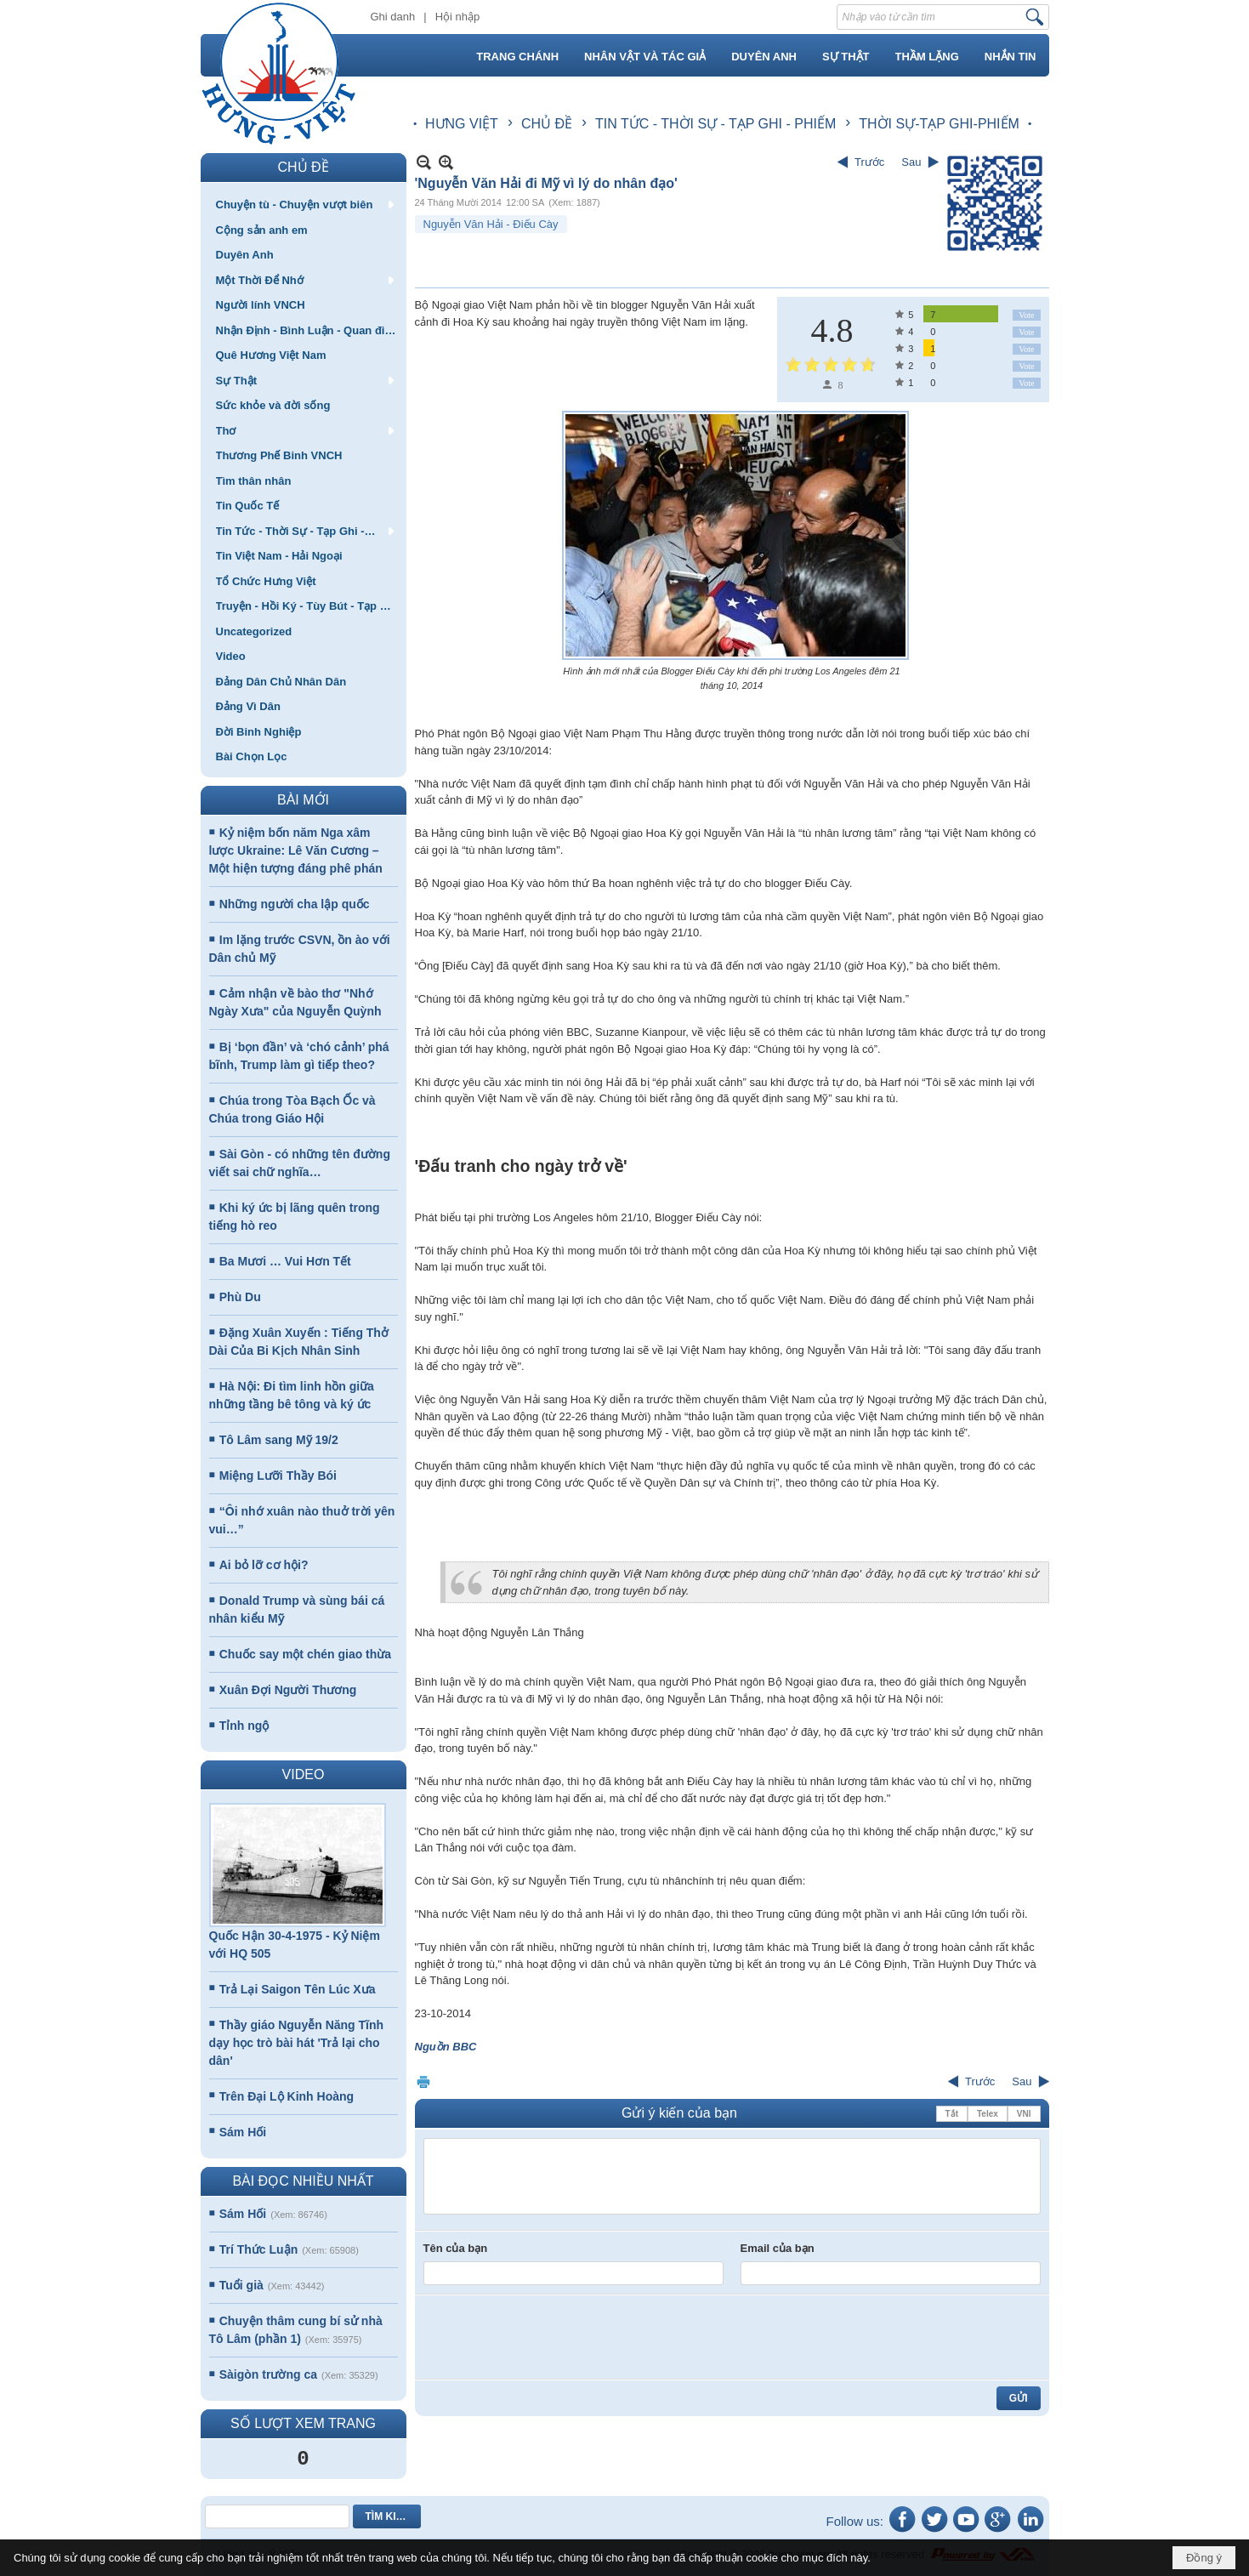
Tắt (951, 2113)
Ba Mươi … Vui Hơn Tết (285, 1261)
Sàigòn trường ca (268, 2374)
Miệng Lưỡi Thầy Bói (278, 1475)
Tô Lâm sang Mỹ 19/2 (278, 1440)
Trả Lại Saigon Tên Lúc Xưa (297, 1989)
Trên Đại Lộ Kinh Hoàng (286, 2096)
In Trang (423, 2081)
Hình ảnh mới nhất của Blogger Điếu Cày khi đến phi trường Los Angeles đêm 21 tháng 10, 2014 (731, 678)
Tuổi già (241, 2285)
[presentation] (552, 2337)
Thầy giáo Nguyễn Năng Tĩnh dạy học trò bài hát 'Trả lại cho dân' (296, 2042)
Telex (987, 2113)
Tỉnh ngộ (244, 1725)
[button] (303, 204)
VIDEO (303, 1774)
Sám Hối (242, 2132)
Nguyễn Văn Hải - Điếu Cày (491, 224)
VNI (1024, 2113)
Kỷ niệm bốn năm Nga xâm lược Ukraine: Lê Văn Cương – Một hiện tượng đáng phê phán (296, 850)
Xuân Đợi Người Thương (288, 1690)
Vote (1026, 315)
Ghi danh (393, 16)
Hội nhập (457, 16)
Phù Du (240, 1297)
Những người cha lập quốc (294, 904)
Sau (911, 162)
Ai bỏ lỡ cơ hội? (264, 1565)
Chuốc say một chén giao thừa (305, 1654)
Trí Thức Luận (258, 2249)
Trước (869, 162)
